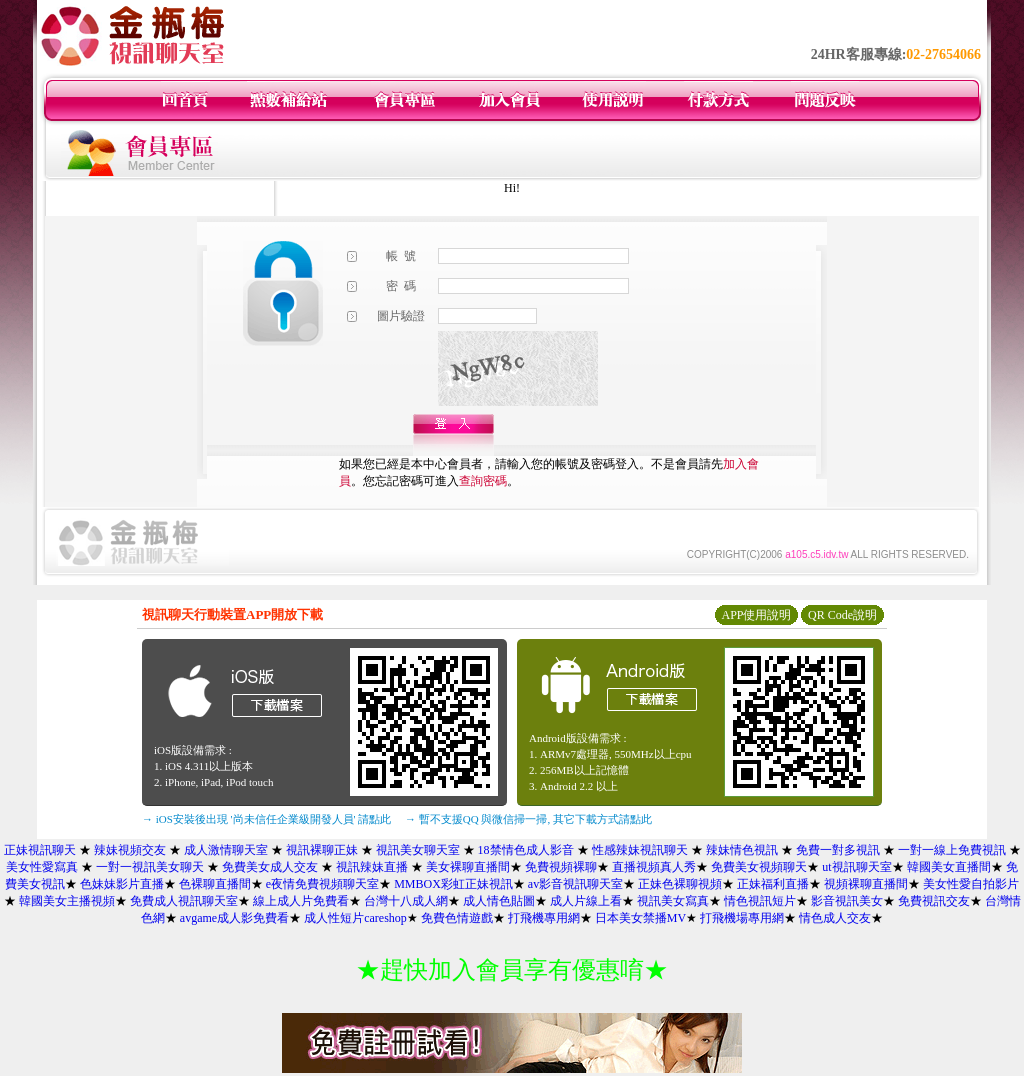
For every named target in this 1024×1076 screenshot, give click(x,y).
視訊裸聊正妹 (322, 850)
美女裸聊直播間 (468, 867)
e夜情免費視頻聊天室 (322, 884)
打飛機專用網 (544, 918)
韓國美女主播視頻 (67, 901)
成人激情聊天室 (226, 850)
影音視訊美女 (847, 901)
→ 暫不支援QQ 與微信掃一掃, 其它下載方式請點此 (528, 819)
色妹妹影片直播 (122, 884)
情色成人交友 (835, 918)
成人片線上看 (586, 901)
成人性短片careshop (355, 918)
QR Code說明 (842, 615)
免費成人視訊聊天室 (184, 901)
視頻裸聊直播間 (866, 884)
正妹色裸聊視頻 (680, 884)
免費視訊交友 (934, 901)
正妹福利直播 (773, 884)
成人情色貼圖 (499, 901)
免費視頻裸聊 (561, 867)
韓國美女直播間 (949, 867)
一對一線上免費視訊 (952, 850)
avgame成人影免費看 (234, 918)
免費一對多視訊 (838, 850)
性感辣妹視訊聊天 (640, 850)
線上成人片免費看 (301, 901)
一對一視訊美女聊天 (150, 867)
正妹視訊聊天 (40, 850)
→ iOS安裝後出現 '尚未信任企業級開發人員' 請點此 (266, 819)
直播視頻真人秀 (654, 867)
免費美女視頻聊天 (759, 867)
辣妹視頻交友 (130, 850)
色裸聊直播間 (215, 884)
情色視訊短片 (760, 901)
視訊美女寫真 (673, 901)
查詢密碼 (483, 481)
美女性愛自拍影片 (971, 884)
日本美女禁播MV (640, 918)
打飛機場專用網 (742, 918)
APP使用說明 (756, 615)
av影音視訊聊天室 (575, 884)
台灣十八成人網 (406, 901)
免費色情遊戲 (457, 918)
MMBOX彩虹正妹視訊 (453, 884)
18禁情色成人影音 (526, 850)
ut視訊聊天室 (856, 867)
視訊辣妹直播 (372, 867)
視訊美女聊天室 (418, 850)
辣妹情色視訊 (742, 850)
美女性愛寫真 (42, 867)
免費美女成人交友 (270, 867)
